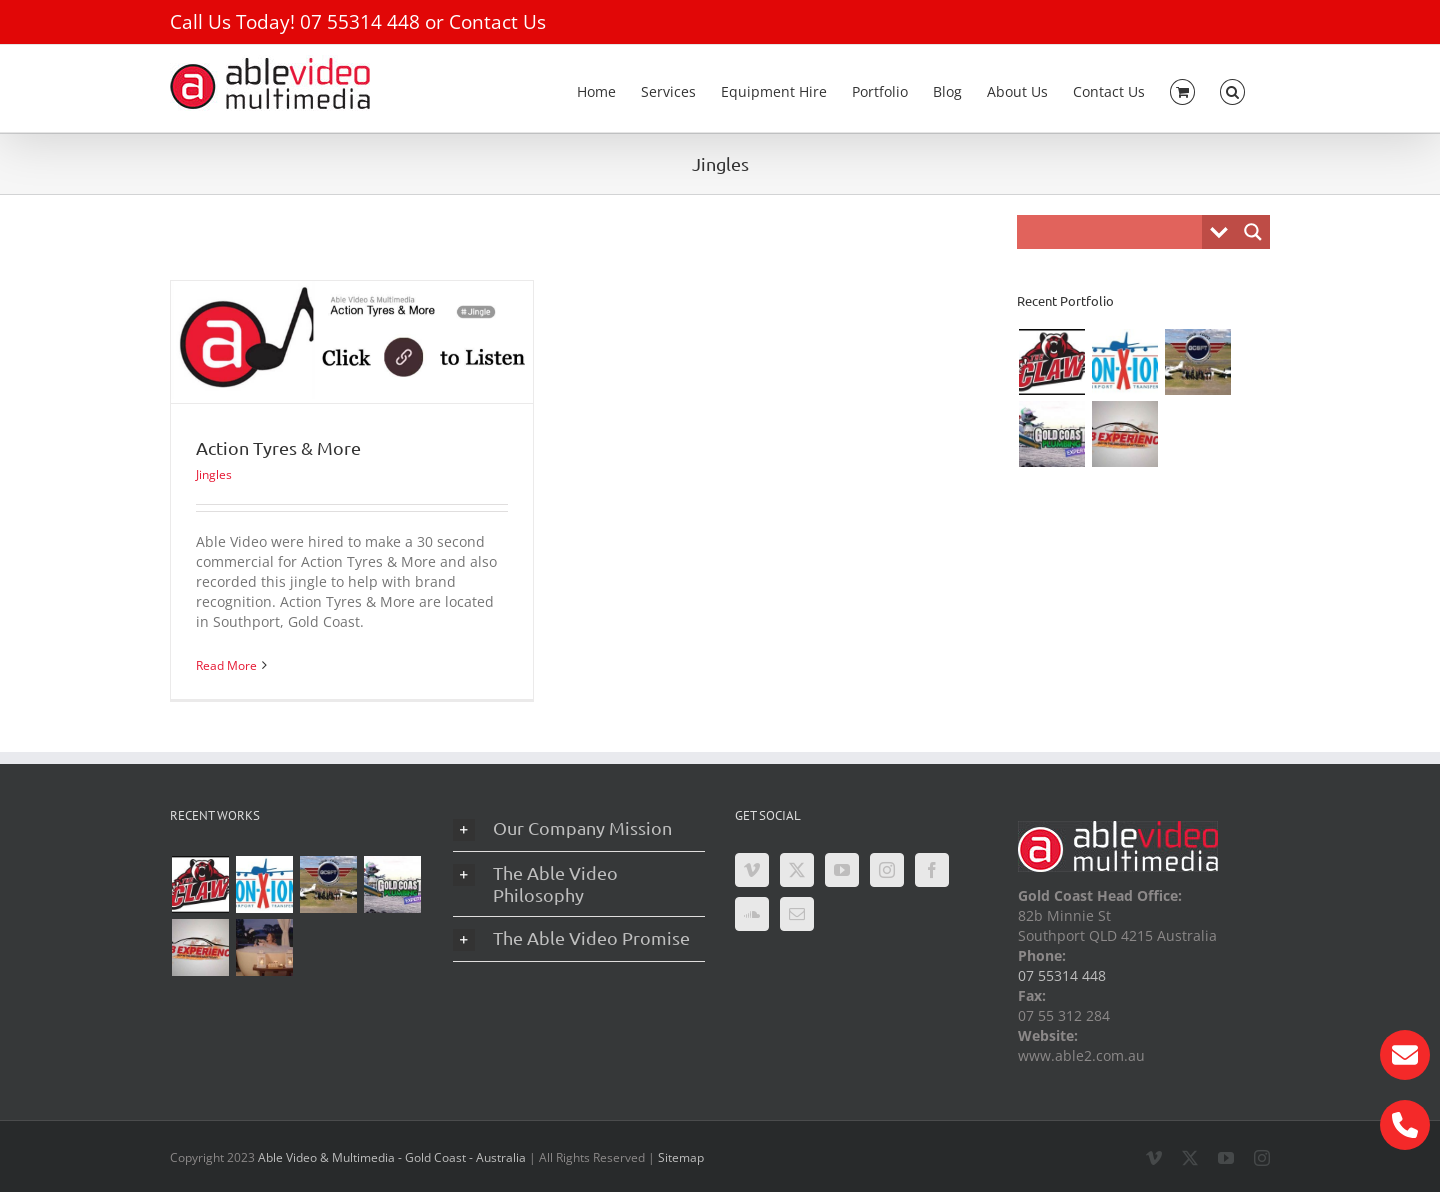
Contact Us (497, 21)
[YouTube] (842, 870)
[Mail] (797, 914)
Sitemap (681, 1157)
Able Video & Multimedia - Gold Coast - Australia (392, 1157)
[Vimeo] (752, 870)
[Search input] (1114, 232)
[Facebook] (932, 870)
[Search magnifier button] (1253, 232)
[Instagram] (887, 870)
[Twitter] (797, 870)
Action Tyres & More (278, 447)
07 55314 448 (360, 21)
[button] (1232, 88)
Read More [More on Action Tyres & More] (226, 665)
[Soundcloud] (752, 914)
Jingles (214, 474)
